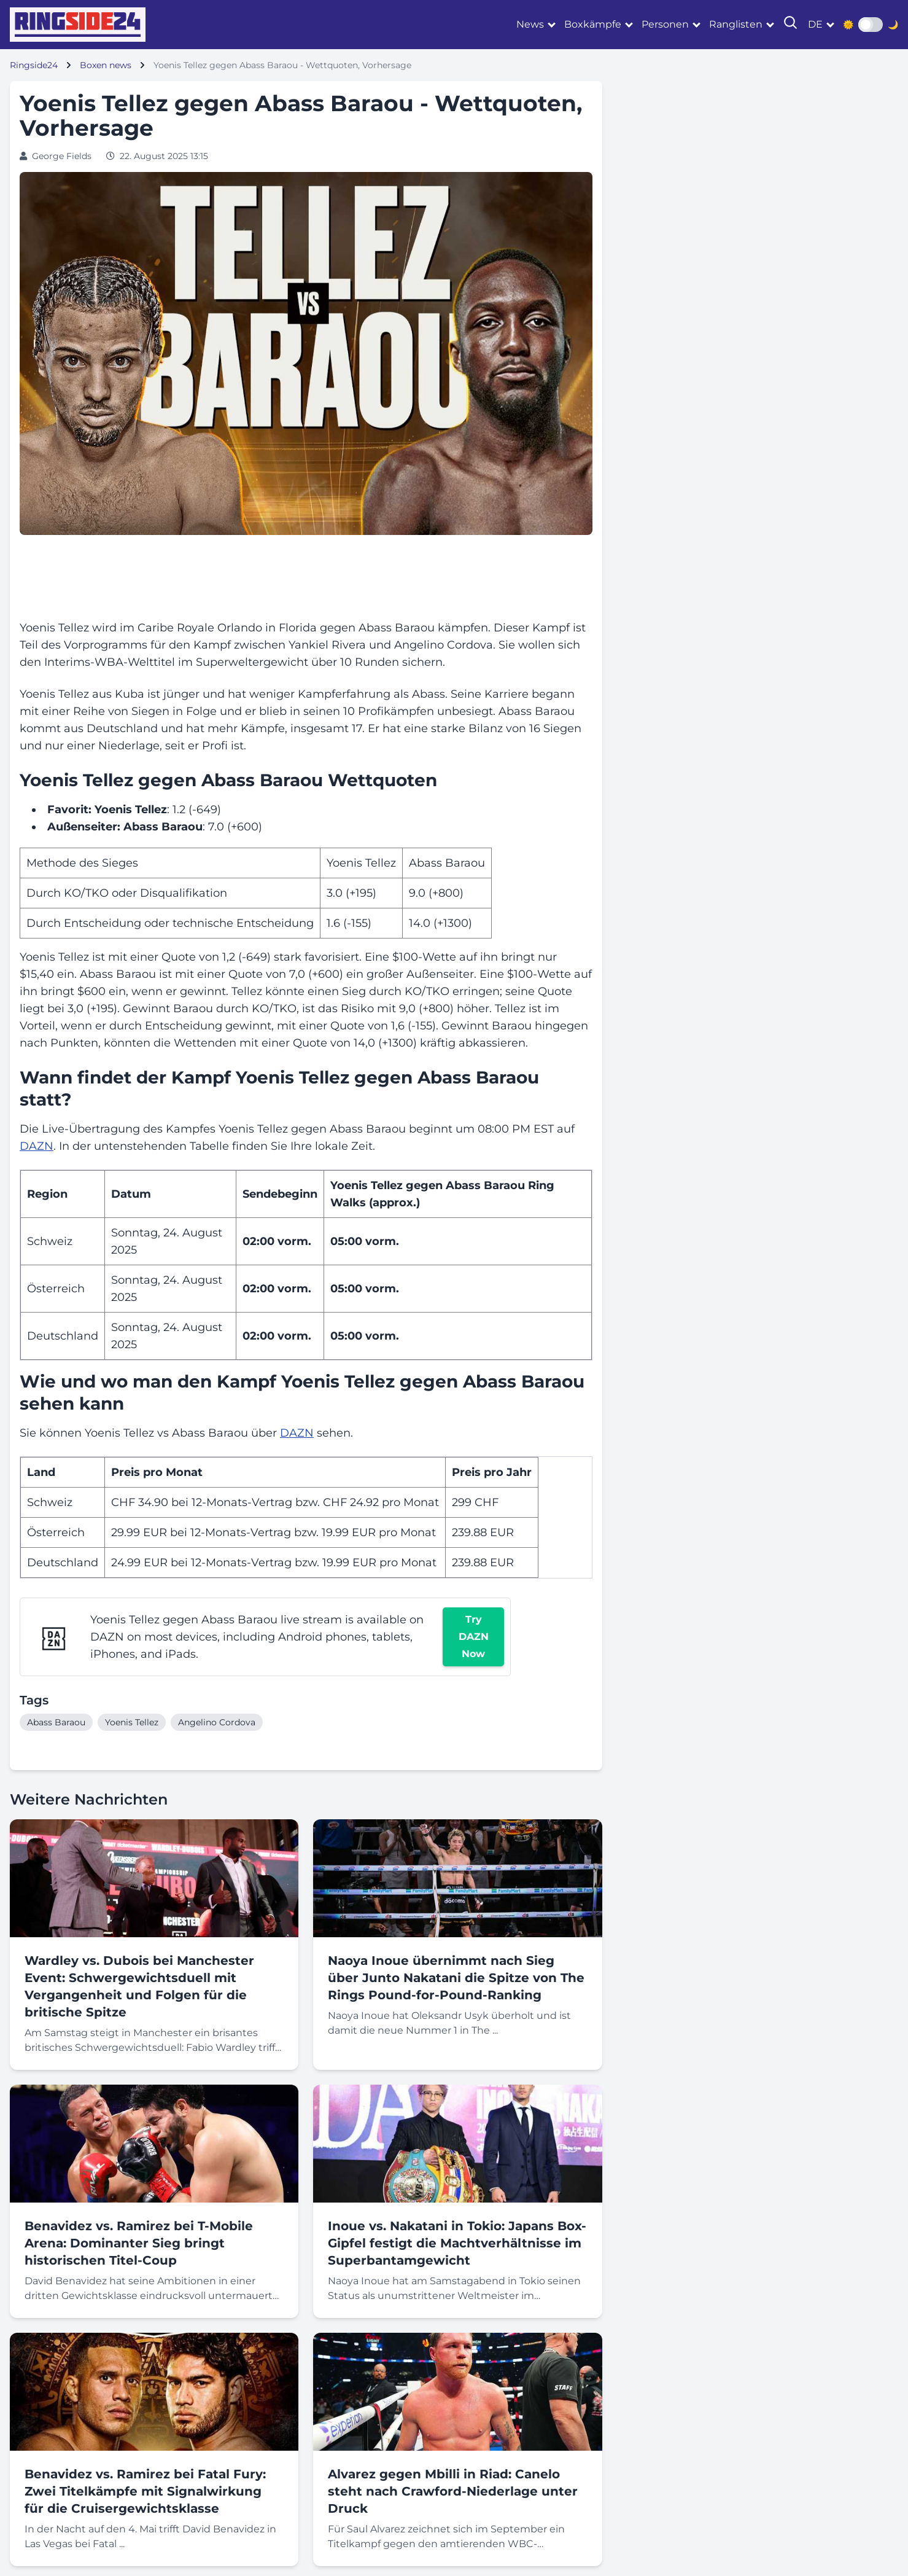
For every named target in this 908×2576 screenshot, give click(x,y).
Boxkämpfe (592, 24)
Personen (665, 24)
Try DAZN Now (474, 1637)
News (530, 24)
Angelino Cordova (216, 1722)
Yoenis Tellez (131, 1722)
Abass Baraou (56, 1722)
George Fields (61, 156)
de (815, 24)
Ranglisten (735, 24)
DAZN (36, 1146)
